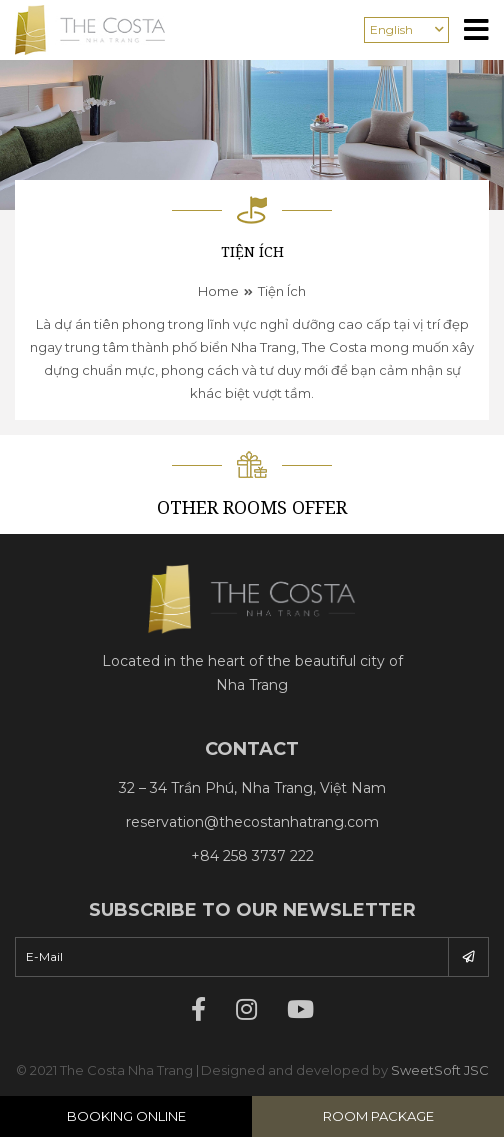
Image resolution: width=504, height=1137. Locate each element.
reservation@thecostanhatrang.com (252, 822)
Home (218, 291)
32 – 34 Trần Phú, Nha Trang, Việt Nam (252, 788)
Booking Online (126, 1116)
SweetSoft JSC (440, 1070)
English (391, 29)
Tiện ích (282, 291)
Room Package (378, 1116)
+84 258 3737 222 (252, 856)
